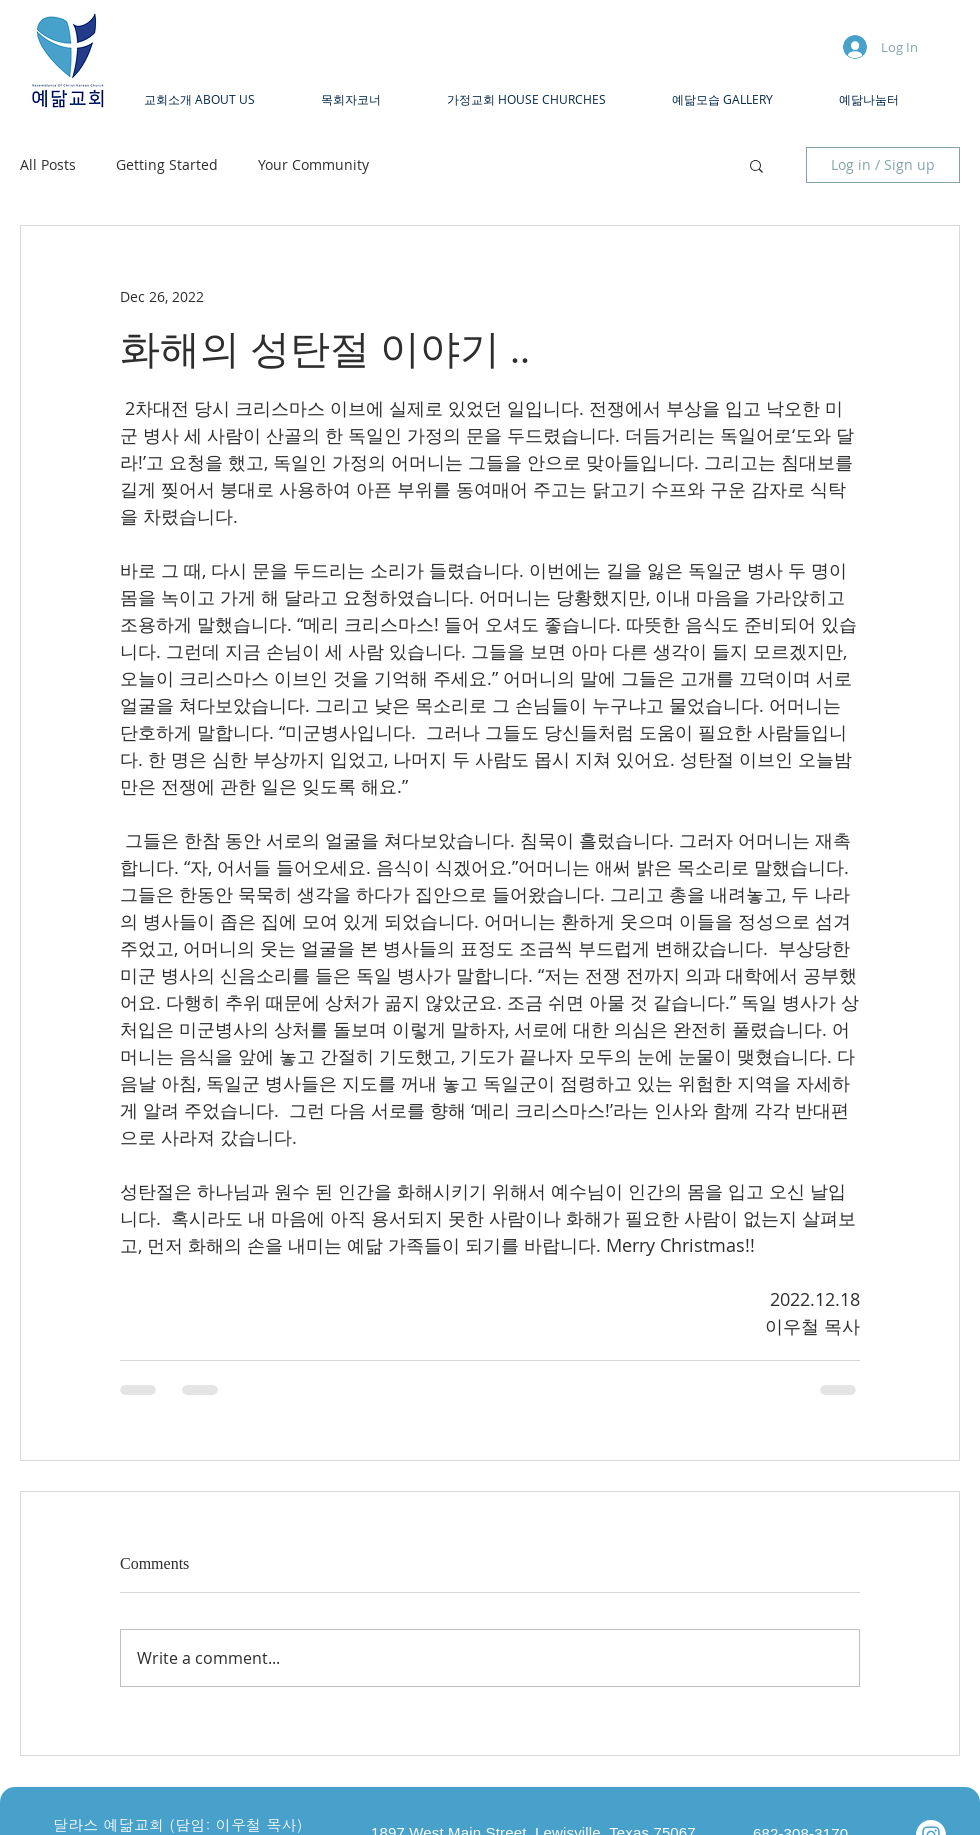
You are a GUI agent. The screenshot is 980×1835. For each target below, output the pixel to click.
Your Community (313, 164)
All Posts (48, 164)
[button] (217, 99)
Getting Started (167, 164)
